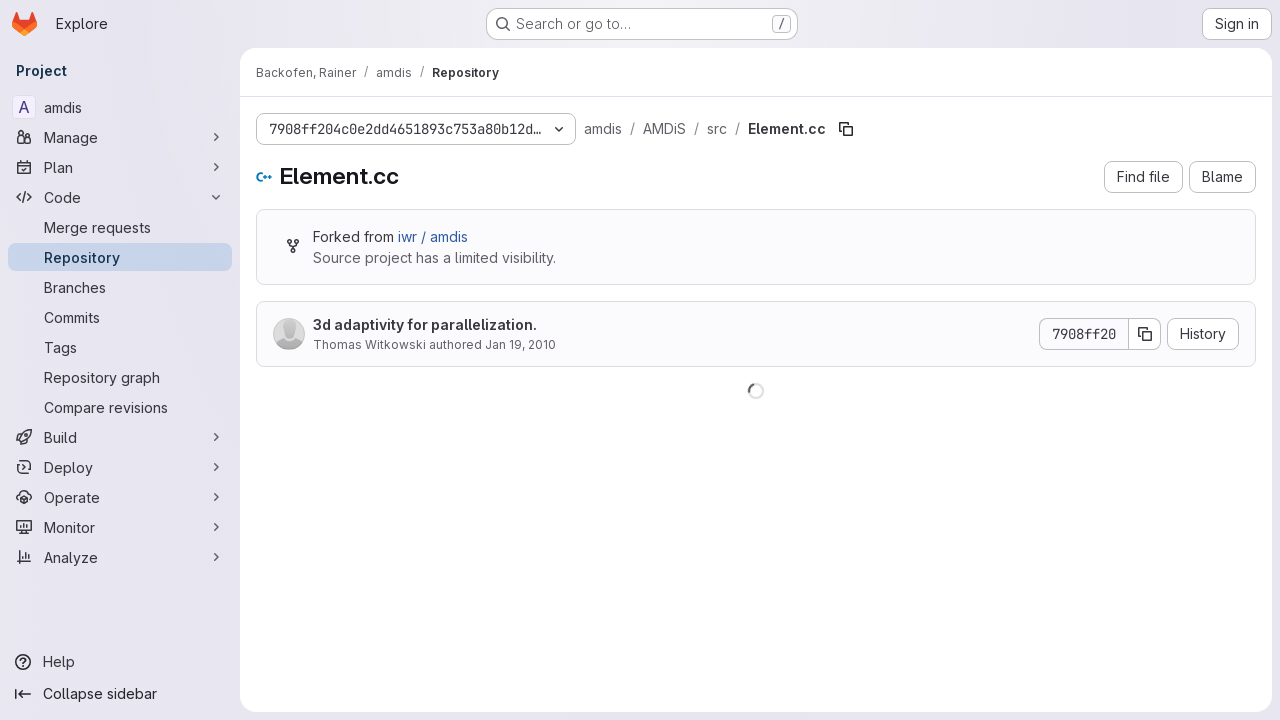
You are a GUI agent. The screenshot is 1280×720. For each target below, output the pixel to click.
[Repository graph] (120, 377)
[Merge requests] (120, 227)
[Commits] (120, 317)
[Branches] (120, 287)
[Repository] (120, 257)
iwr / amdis (433, 236)
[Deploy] (120, 467)
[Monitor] (120, 527)
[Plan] (120, 167)
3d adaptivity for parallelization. (425, 324)
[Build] (120, 437)
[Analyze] (120, 557)
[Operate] (120, 497)
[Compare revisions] (120, 407)
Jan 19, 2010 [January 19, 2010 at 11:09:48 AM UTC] (520, 344)
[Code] (120, 197)
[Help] (120, 662)
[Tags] (120, 347)
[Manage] (120, 137)
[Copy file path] (846, 129)
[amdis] (120, 107)
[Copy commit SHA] (1145, 334)
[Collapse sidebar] (120, 694)
